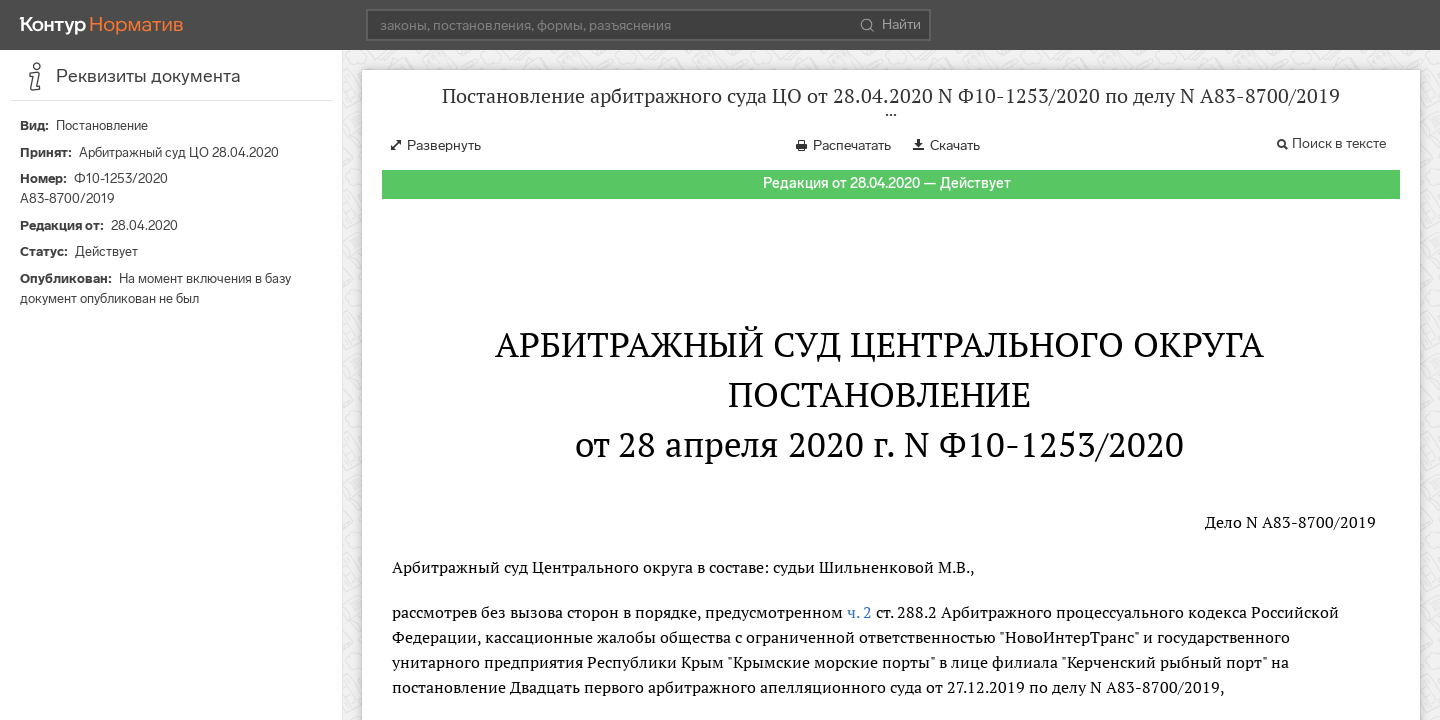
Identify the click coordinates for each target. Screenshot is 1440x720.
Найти (890, 25)
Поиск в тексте (1339, 143)
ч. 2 (859, 612)
